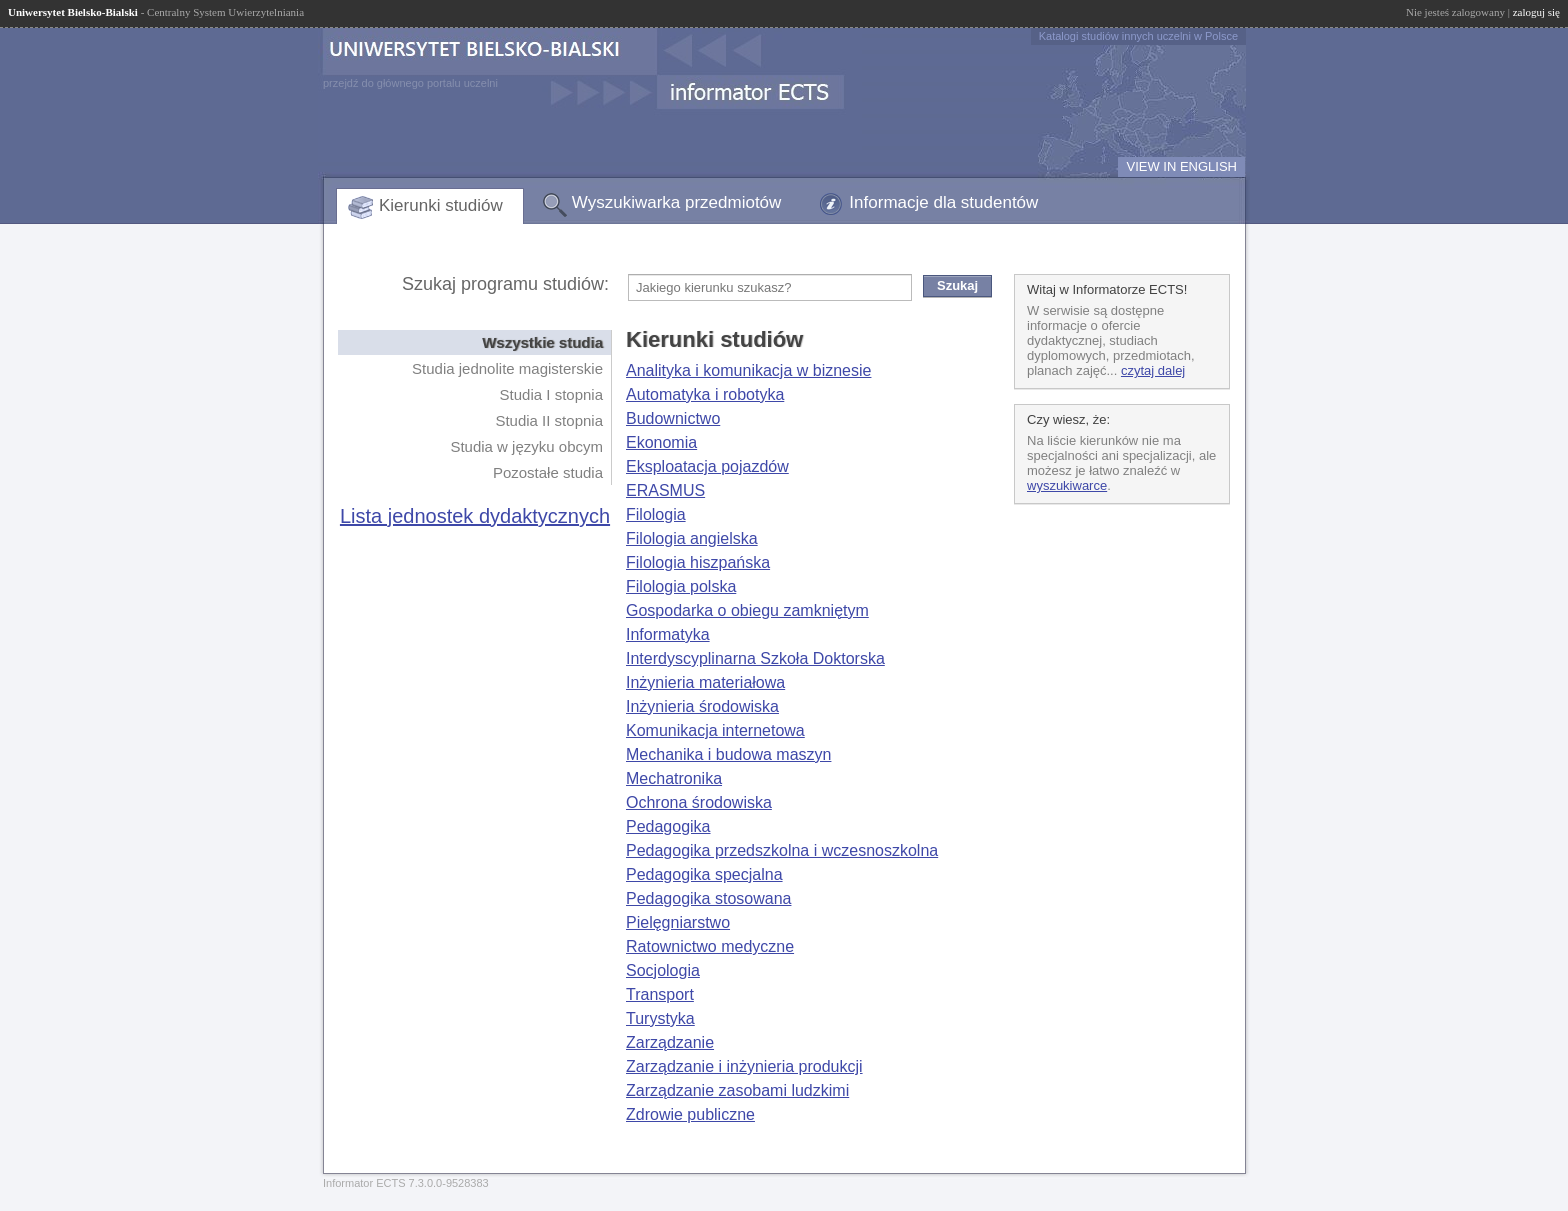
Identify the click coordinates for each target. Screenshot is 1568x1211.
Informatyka (668, 634)
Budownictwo (673, 418)
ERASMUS (665, 490)
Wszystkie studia (542, 342)
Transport (660, 994)
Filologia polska (681, 586)
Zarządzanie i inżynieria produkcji (744, 1066)
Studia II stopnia (549, 420)
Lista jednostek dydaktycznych (475, 516)
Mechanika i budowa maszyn (728, 754)
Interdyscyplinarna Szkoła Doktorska (755, 658)
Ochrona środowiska (699, 802)
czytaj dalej (1153, 370)
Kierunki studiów (441, 205)
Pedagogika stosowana (708, 898)
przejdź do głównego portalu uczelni (410, 83)
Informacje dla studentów (943, 202)
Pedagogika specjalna (704, 874)
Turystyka (660, 1018)
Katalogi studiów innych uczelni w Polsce (1138, 36)
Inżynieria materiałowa (705, 682)
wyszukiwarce (1067, 485)
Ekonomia (661, 442)
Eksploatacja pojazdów (707, 466)
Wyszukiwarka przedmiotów (677, 202)
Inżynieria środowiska (702, 706)
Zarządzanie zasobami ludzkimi (737, 1090)
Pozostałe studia (548, 472)
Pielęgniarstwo (678, 922)
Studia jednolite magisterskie (507, 368)
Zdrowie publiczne (690, 1114)
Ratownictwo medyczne (710, 946)
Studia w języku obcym (526, 446)
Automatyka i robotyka (705, 394)
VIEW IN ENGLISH (1181, 166)
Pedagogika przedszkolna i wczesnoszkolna (782, 850)
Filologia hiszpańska (698, 562)
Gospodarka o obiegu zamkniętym (747, 610)
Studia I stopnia (551, 394)
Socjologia (663, 970)
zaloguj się (1536, 12)
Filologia (656, 514)
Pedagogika (668, 826)
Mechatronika (674, 778)
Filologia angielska (692, 538)
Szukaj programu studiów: (505, 284)
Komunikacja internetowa (715, 730)
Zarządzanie (670, 1042)
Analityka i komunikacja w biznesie (748, 370)
